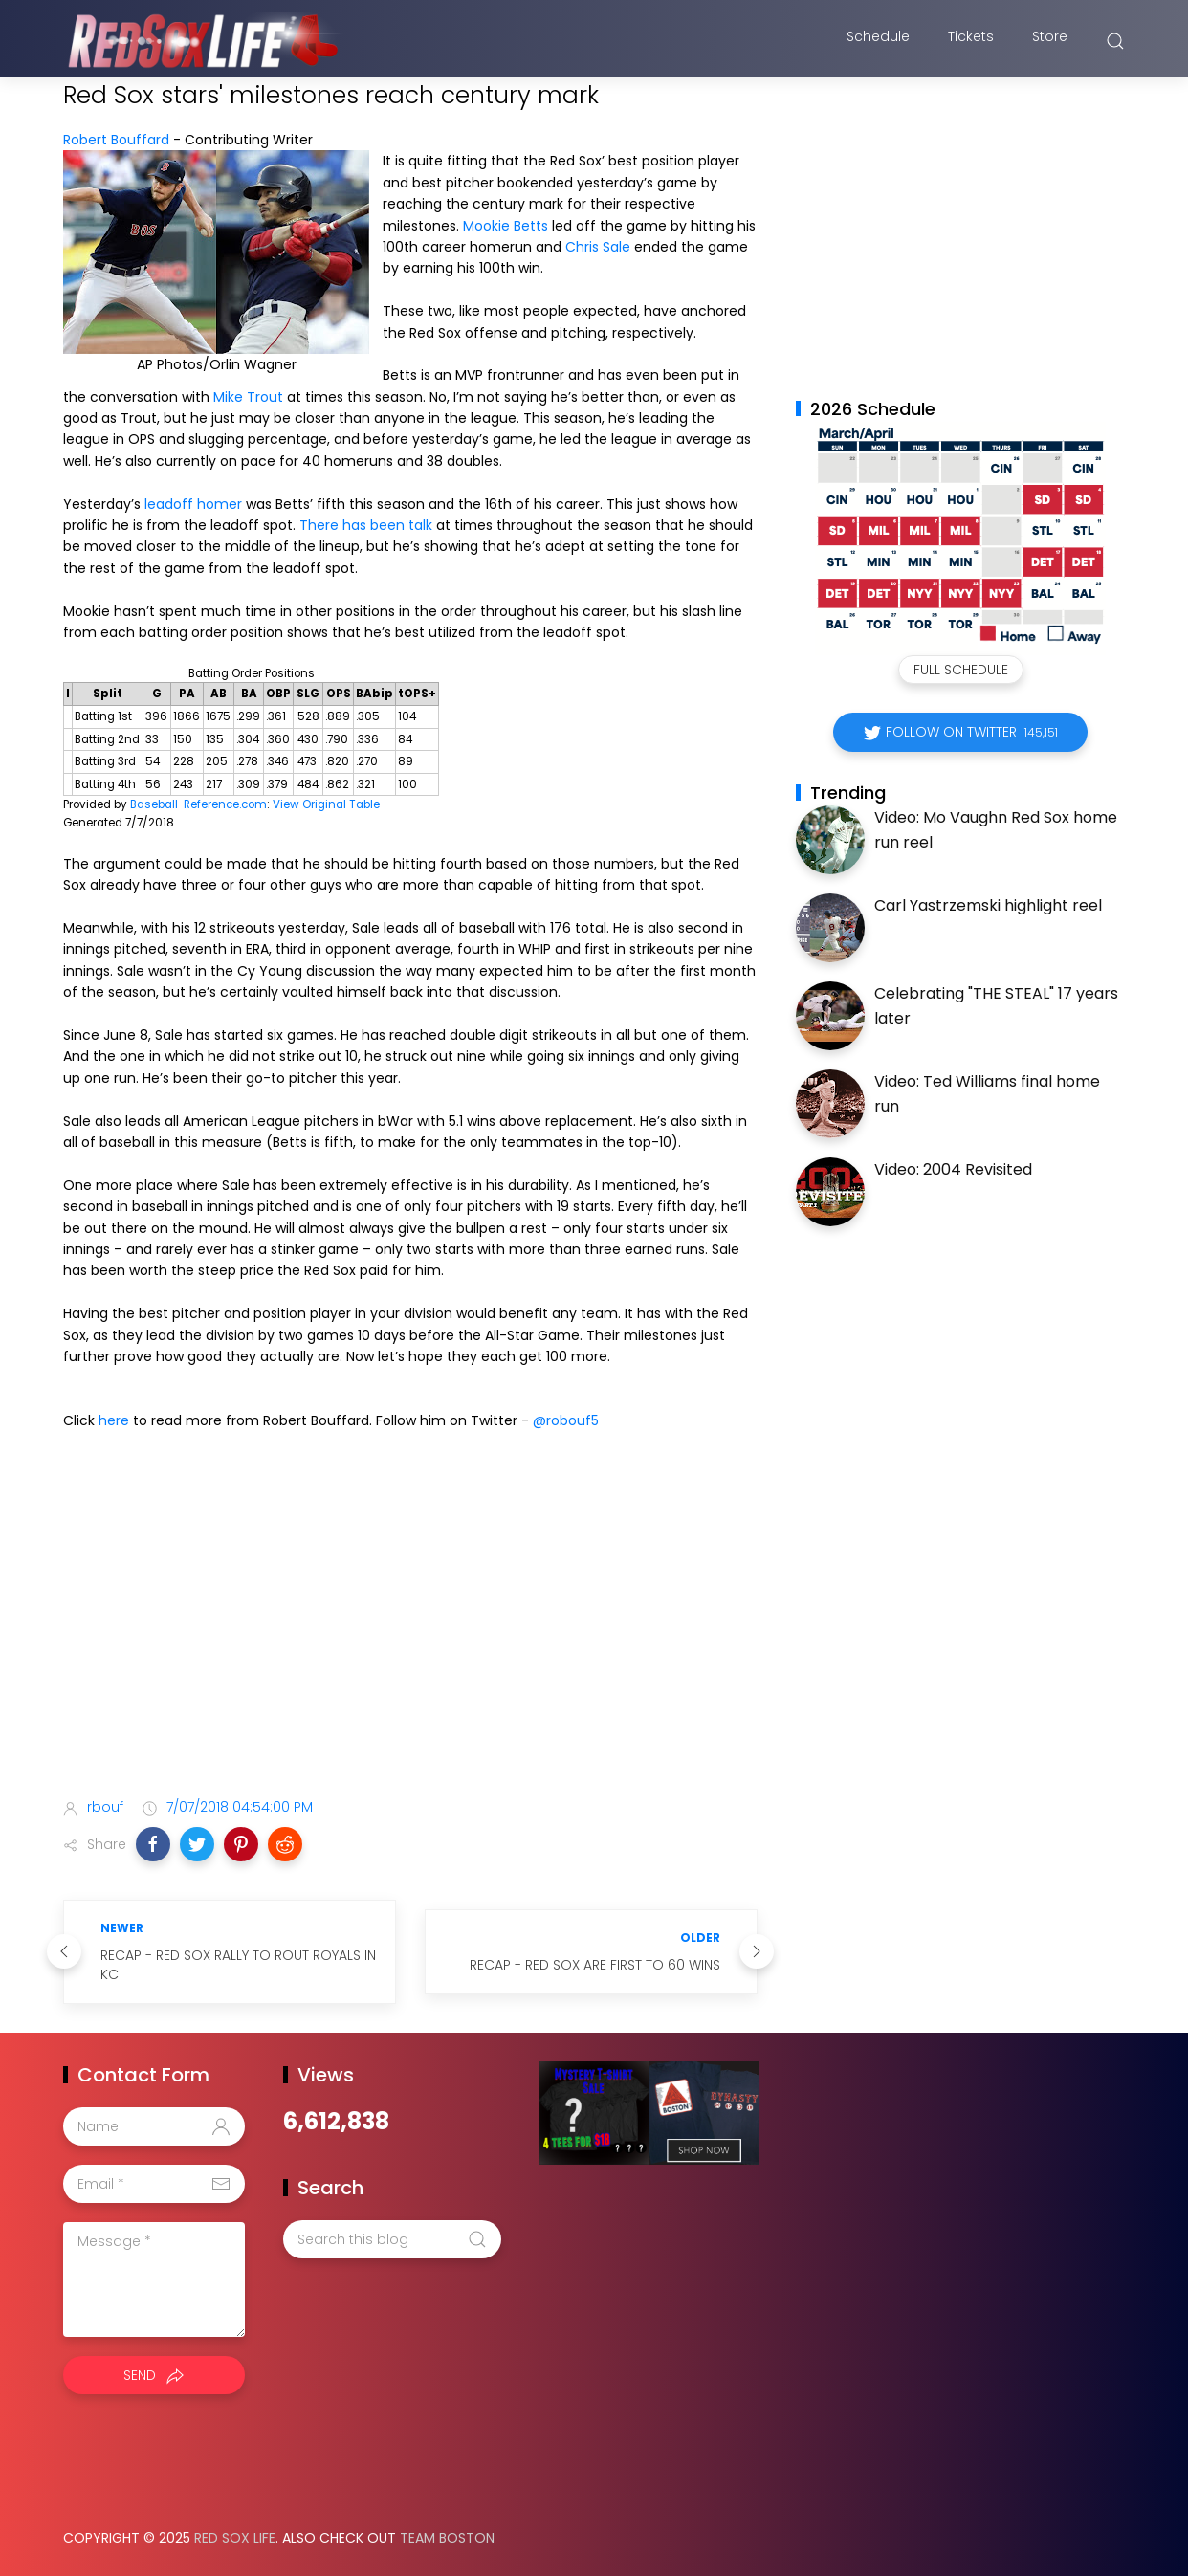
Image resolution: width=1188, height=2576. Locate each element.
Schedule (878, 41)
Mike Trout (248, 397)
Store (1049, 41)
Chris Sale (597, 246)
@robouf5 (566, 1420)
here (114, 1420)
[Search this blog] (392, 2239)
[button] (153, 1844)
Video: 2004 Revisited (953, 1169)
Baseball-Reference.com (198, 804)
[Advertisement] (410, 1632)
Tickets (971, 41)
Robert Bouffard (116, 139)
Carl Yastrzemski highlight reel (988, 905)
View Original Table (326, 804)
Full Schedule (960, 669)
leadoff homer (193, 504)
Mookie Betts (505, 225)
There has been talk (365, 525)
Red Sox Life (234, 2537)
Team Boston (447, 2537)
